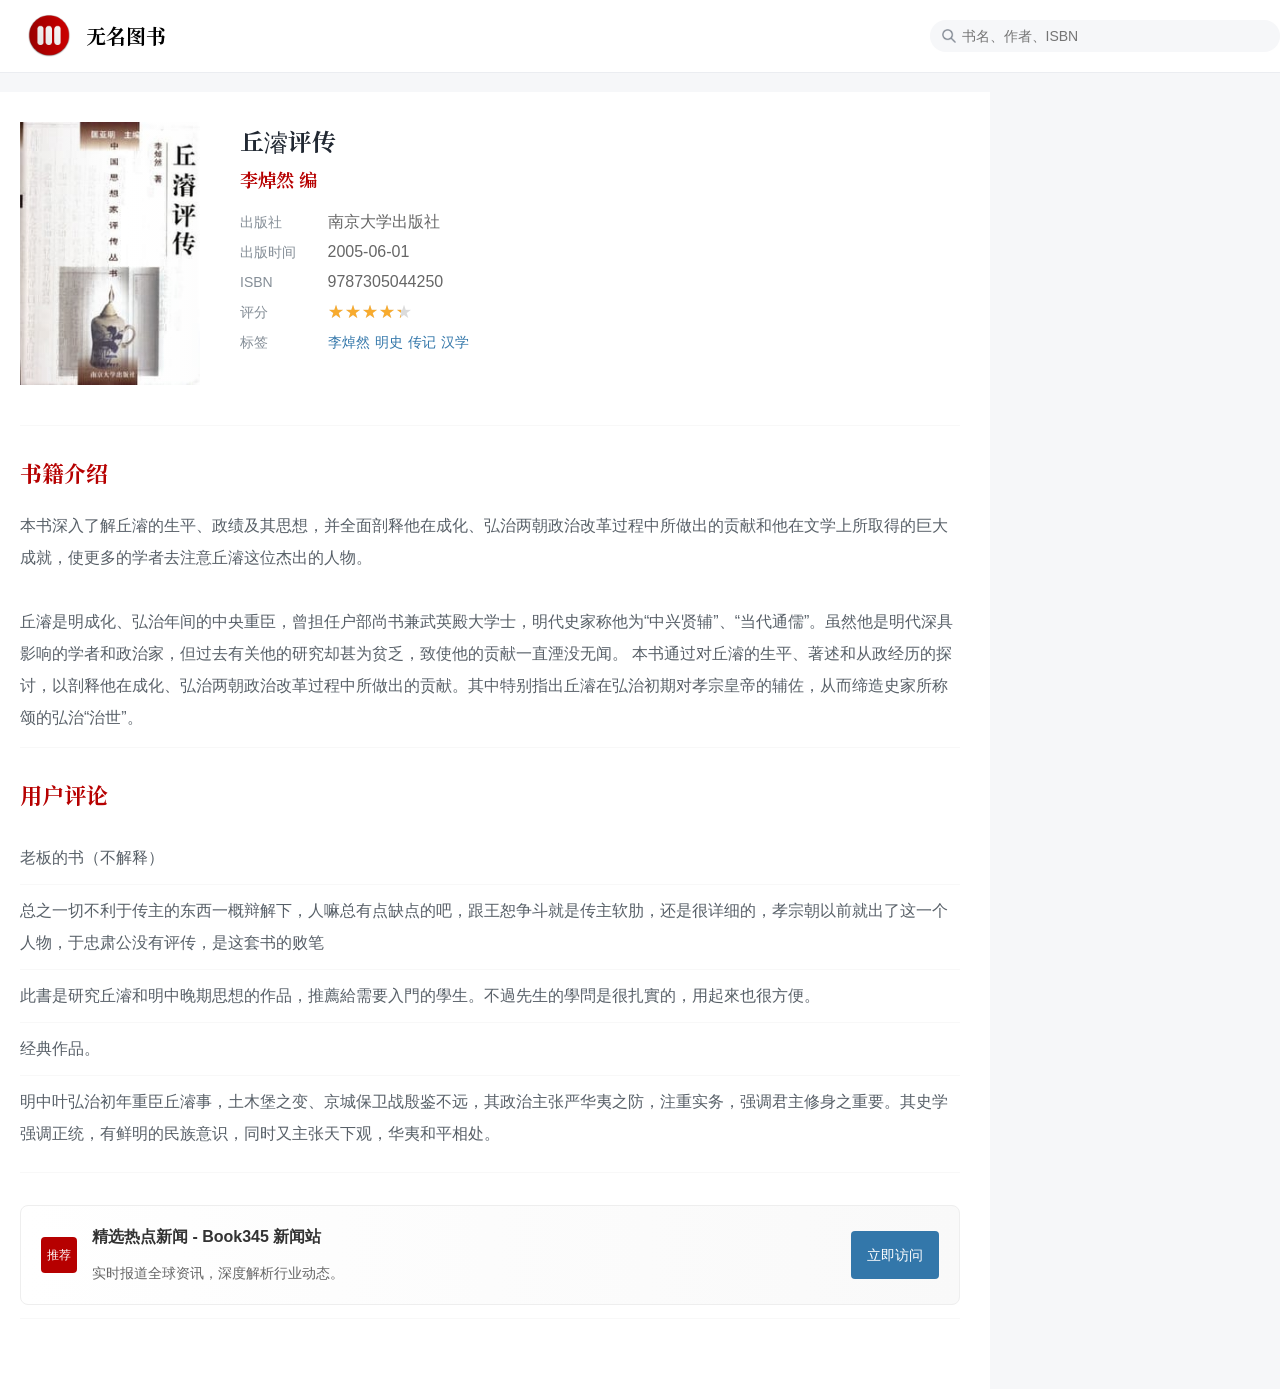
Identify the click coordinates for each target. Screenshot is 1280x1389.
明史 (389, 342)
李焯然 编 (278, 180)
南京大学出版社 (384, 221)
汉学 (455, 342)
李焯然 (349, 342)
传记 (422, 342)
